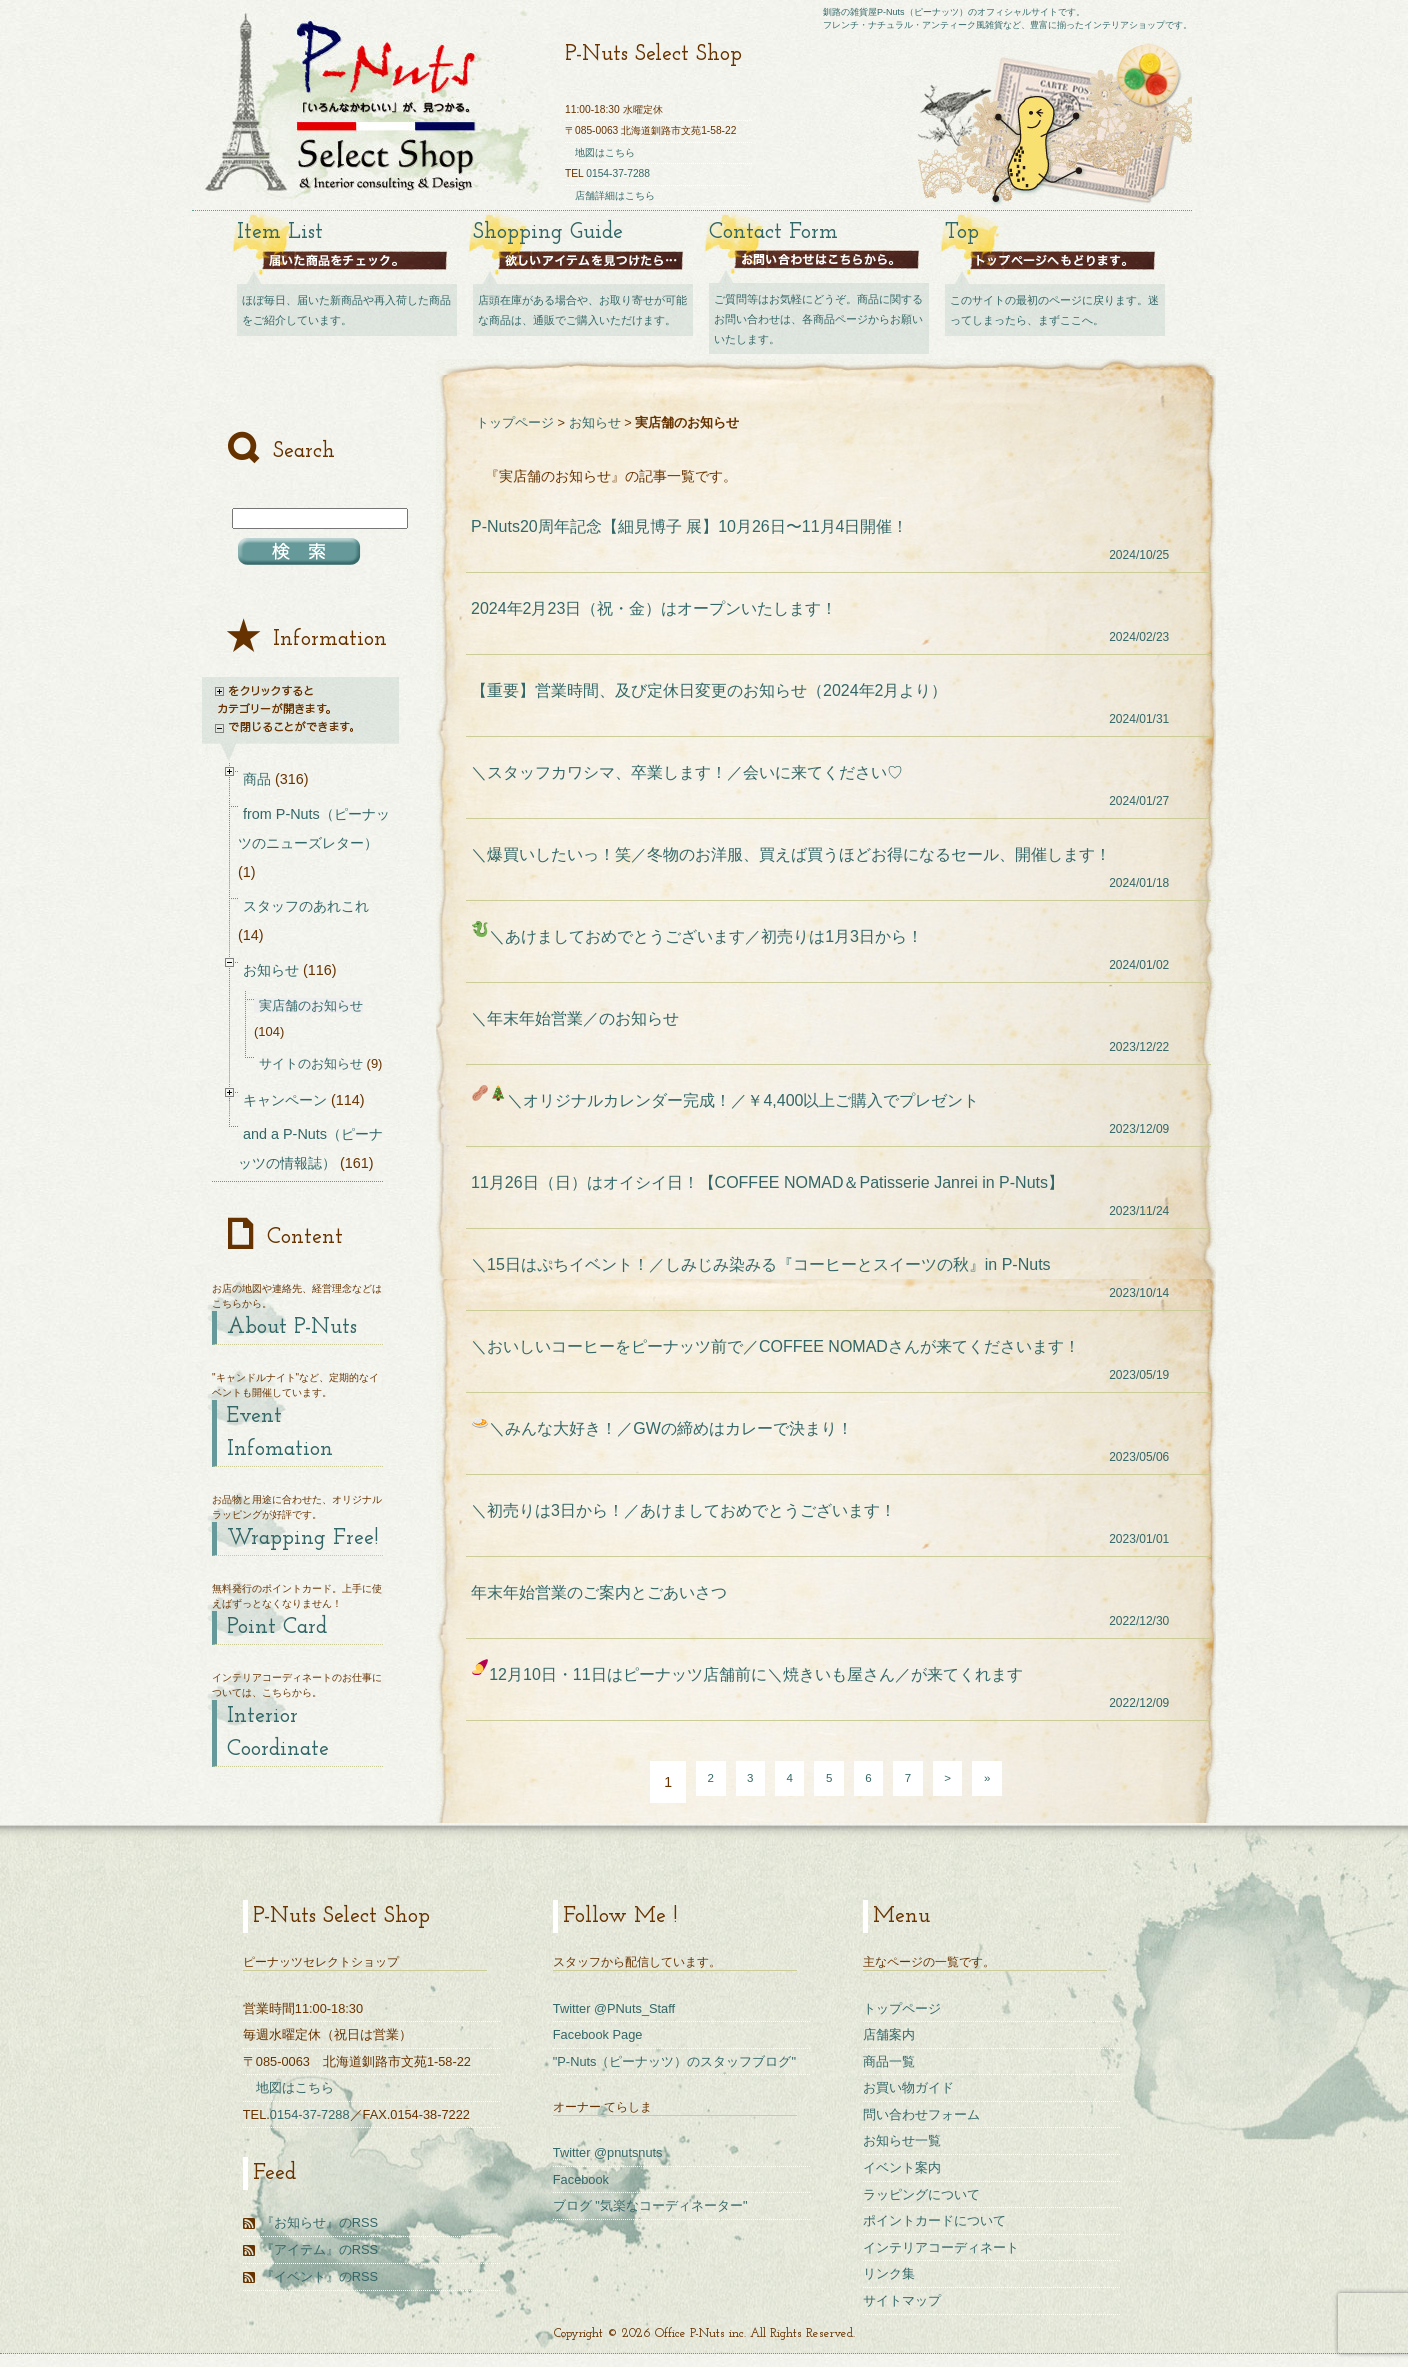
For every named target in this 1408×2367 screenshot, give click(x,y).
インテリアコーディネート (941, 2247)
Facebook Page (598, 2034)
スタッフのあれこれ (306, 906)
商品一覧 (889, 2061)
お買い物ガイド (908, 2087)
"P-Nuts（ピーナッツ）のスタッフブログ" (674, 2061)
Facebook (581, 2179)
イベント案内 (902, 2167)
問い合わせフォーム (921, 2114)
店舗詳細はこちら (615, 195)
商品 (257, 779)
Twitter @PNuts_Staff (614, 2008)
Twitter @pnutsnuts (608, 2152)
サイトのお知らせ (311, 1063)
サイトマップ (902, 2300)
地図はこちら (605, 152)
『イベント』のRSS (319, 2276)
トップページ (515, 422)
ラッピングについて (921, 2194)
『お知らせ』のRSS (319, 2222)
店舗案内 (889, 2034)
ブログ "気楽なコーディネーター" (650, 2205)
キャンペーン (285, 1100)
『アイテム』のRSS (319, 2249)
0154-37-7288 (618, 173)
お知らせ (595, 422)
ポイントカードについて (934, 2220)
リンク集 (889, 2273)
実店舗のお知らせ (311, 1005)
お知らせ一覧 (902, 2140)
